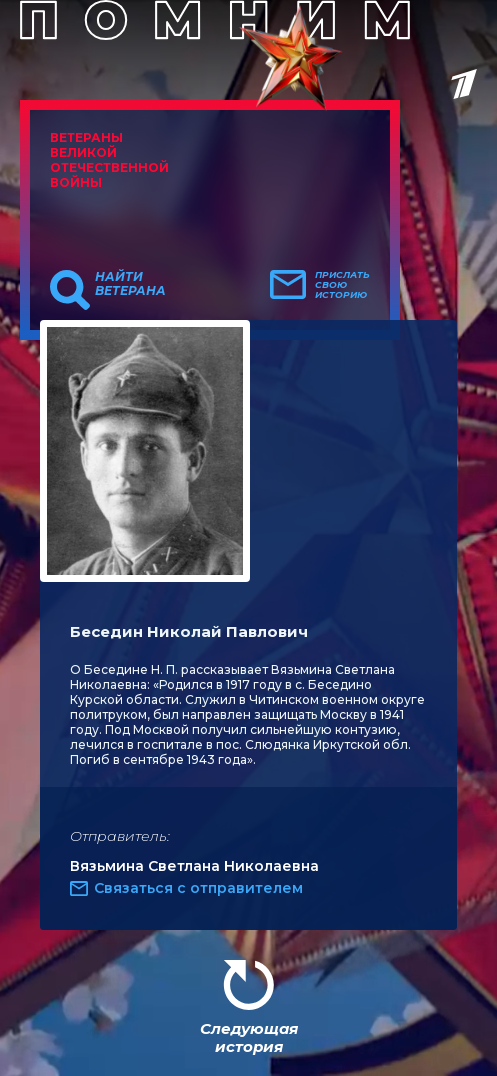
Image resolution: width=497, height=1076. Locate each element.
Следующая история (249, 1037)
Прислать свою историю (342, 285)
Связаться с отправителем (198, 888)
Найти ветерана (130, 284)
